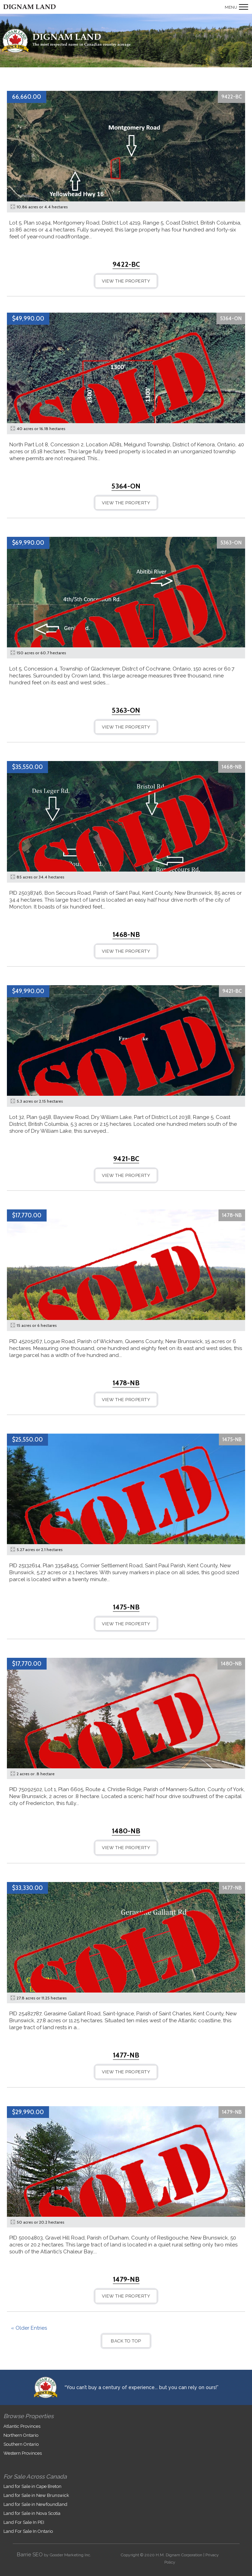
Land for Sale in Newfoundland (35, 2504)
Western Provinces (22, 2453)
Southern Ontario (21, 2444)
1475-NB (232, 1439)
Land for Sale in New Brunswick (36, 2495)
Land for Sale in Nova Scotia (31, 2513)
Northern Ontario (20, 2435)
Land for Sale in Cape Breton (32, 2486)
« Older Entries (29, 2328)
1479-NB (232, 2112)
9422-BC (231, 97)
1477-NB (232, 1888)
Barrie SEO (30, 2554)
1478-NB (232, 1215)
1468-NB (232, 767)
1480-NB (231, 1664)
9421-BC (232, 991)
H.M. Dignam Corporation (179, 2555)
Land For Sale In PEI (23, 2522)
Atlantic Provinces (21, 2426)
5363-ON (231, 543)
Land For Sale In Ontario (28, 2531)
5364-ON (231, 318)
